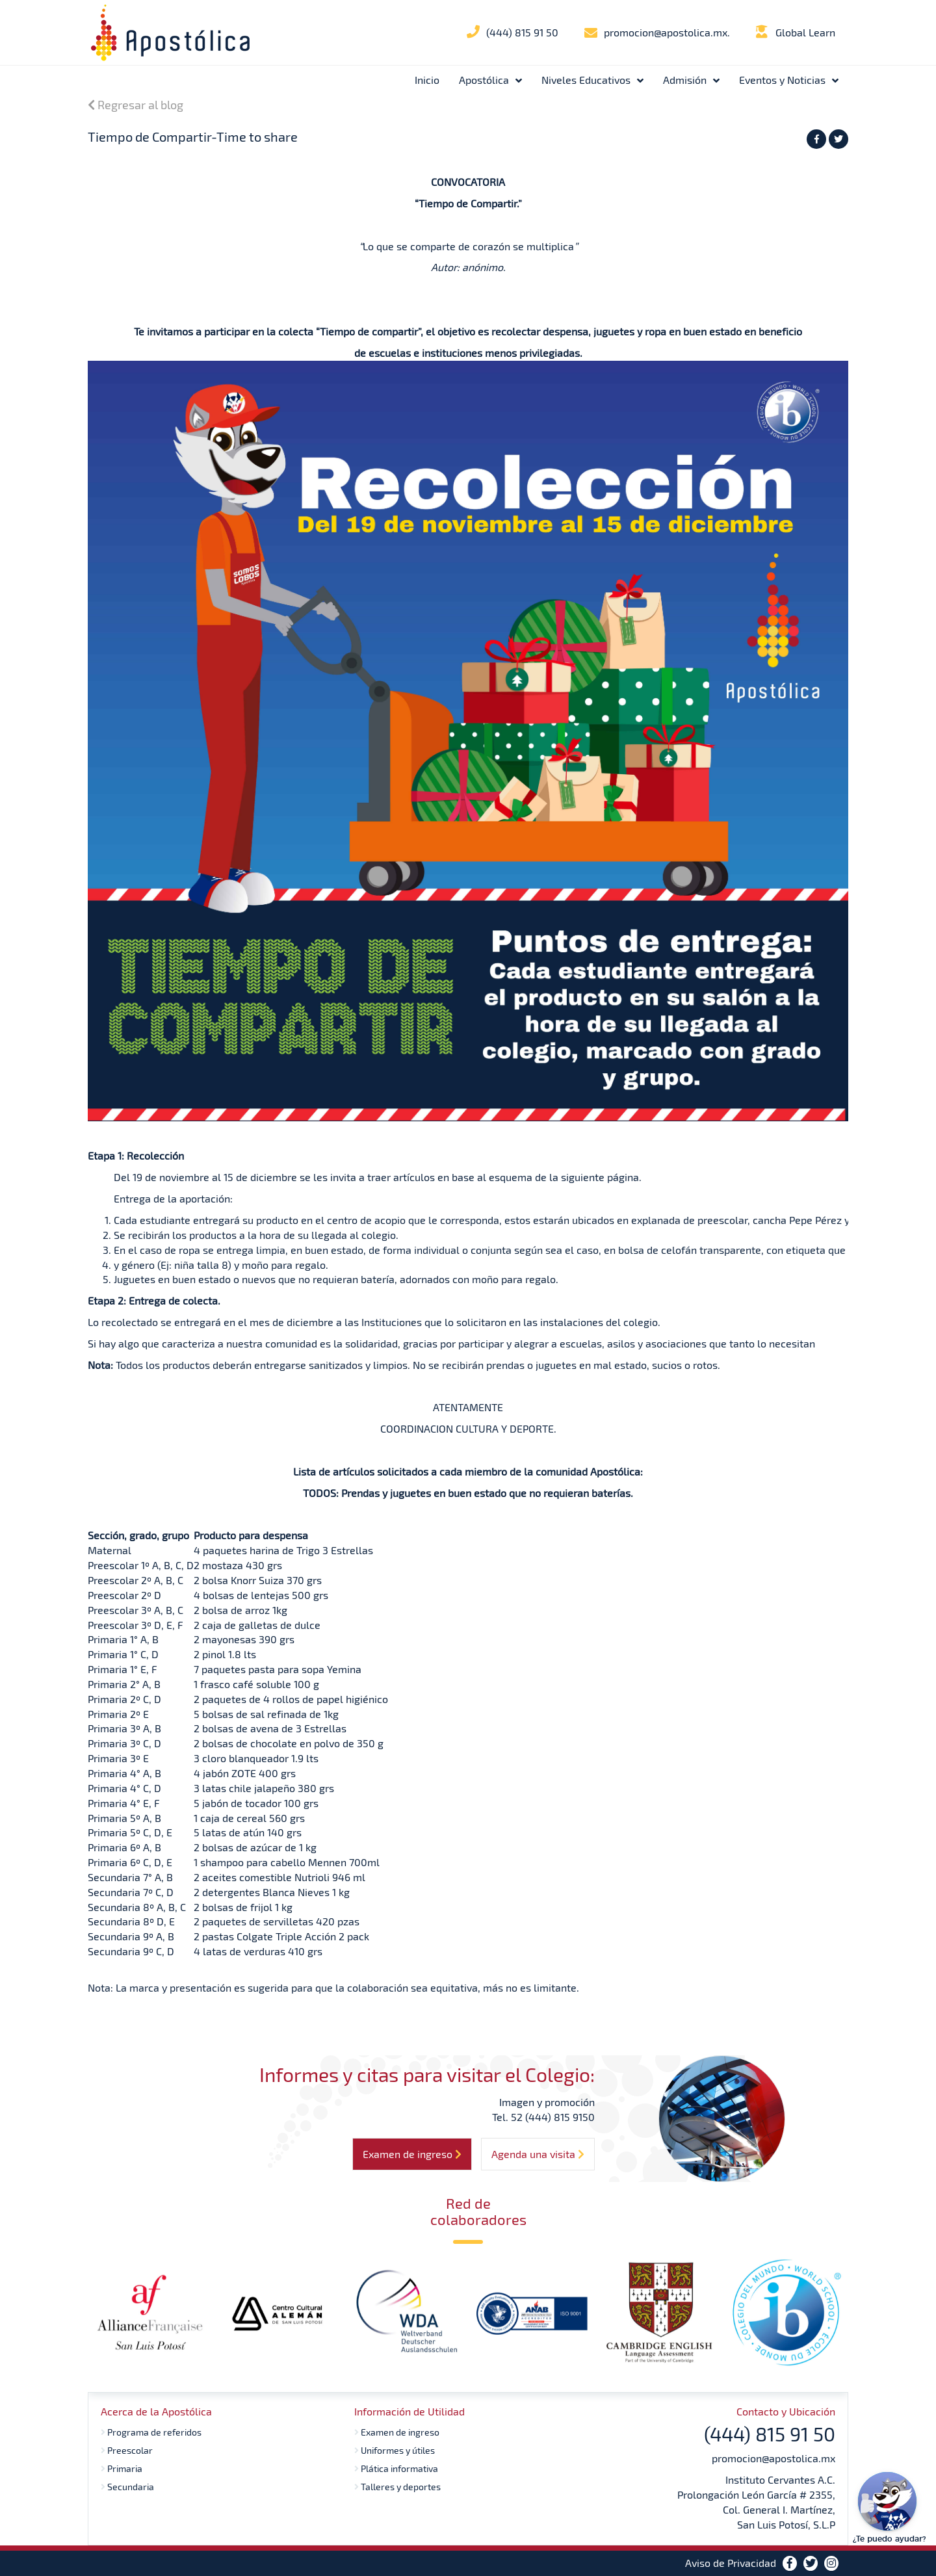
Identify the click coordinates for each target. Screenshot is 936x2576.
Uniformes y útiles (394, 2450)
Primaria (121, 2468)
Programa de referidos (151, 2432)
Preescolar (127, 2450)
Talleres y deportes (397, 2486)
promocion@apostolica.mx (773, 2458)
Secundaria (127, 2486)
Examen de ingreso (396, 2432)
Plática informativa (396, 2468)
